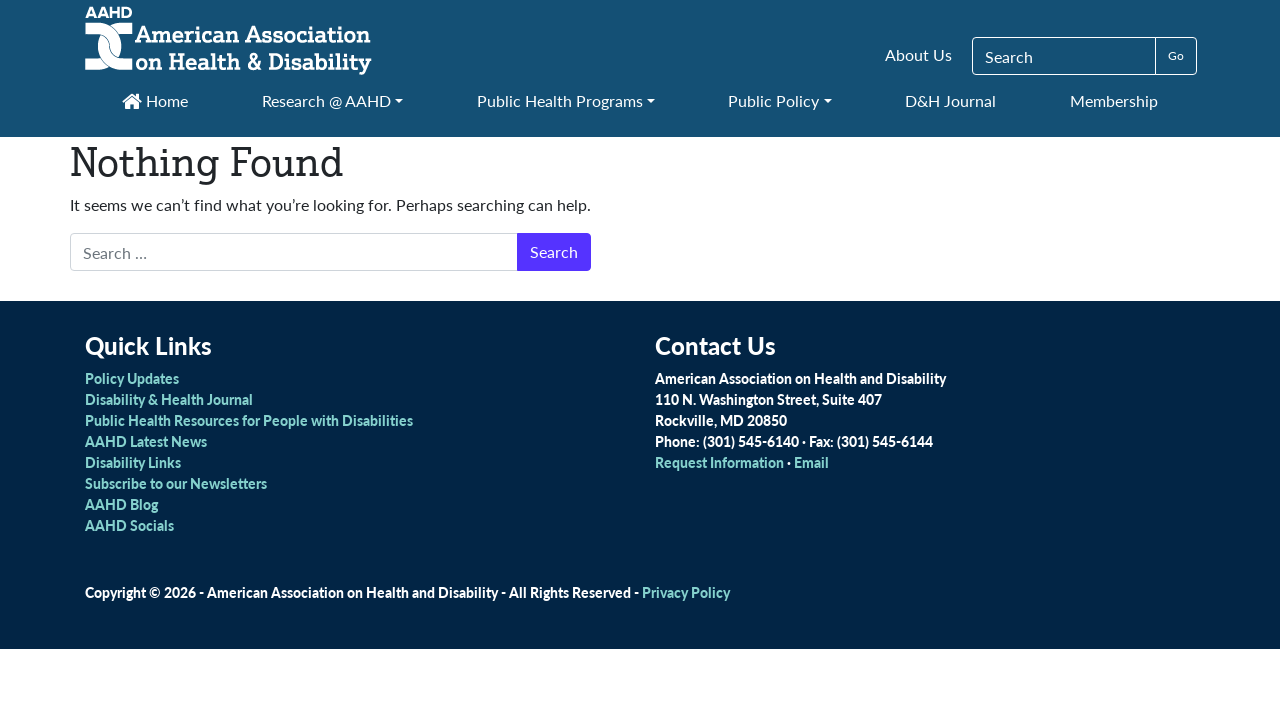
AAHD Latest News (146, 441)
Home (155, 100)
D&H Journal (950, 100)
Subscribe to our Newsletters (176, 483)
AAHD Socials (129, 525)
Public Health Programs (560, 100)
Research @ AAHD (326, 100)
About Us (918, 54)
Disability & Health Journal (169, 399)
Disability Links (133, 462)
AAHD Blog (121, 504)
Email (811, 462)
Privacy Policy (686, 592)
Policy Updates (132, 378)
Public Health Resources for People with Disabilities (249, 420)
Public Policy (773, 100)
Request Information (719, 462)
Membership (1114, 100)
